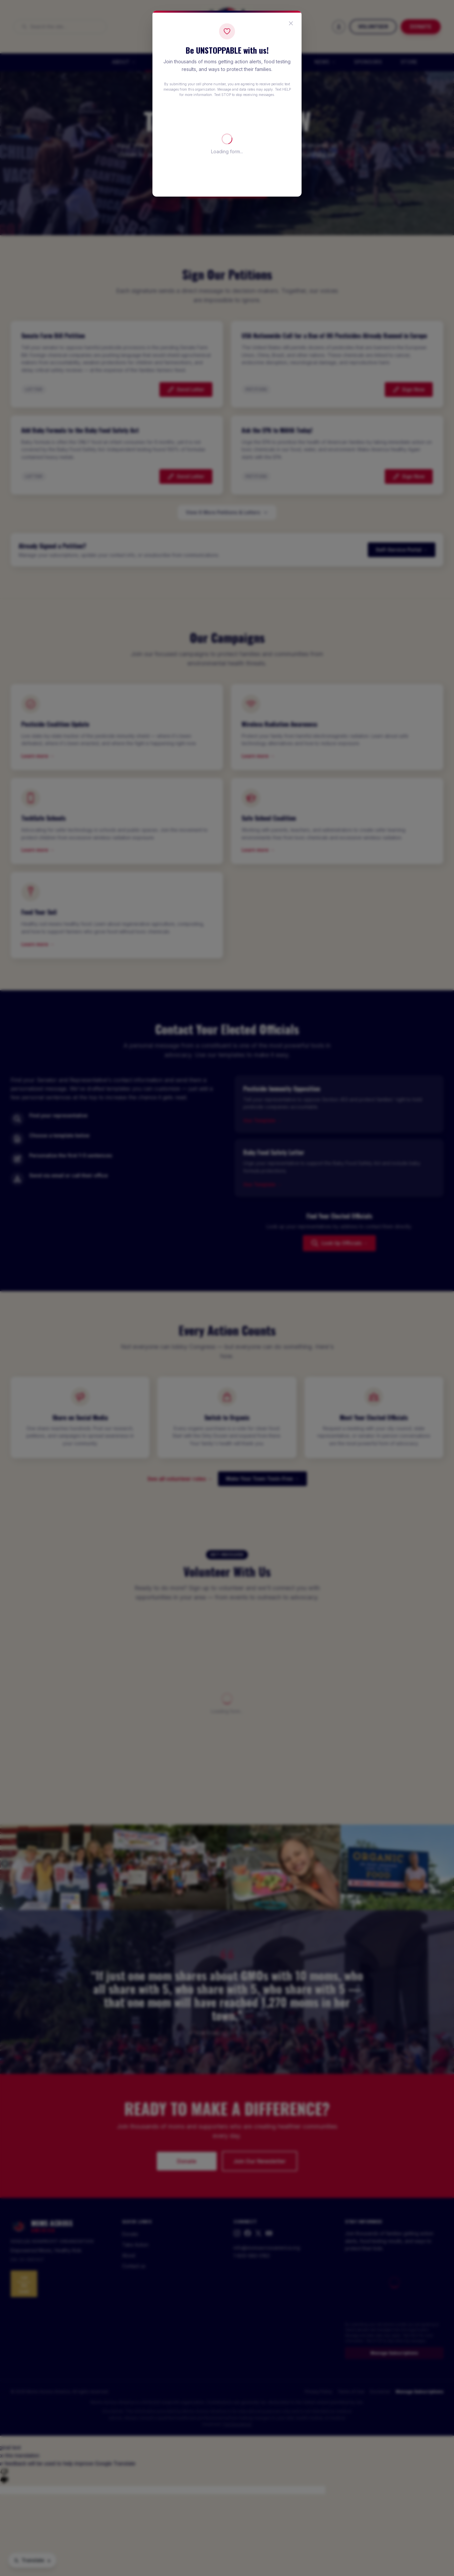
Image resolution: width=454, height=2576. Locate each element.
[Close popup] (291, 23)
